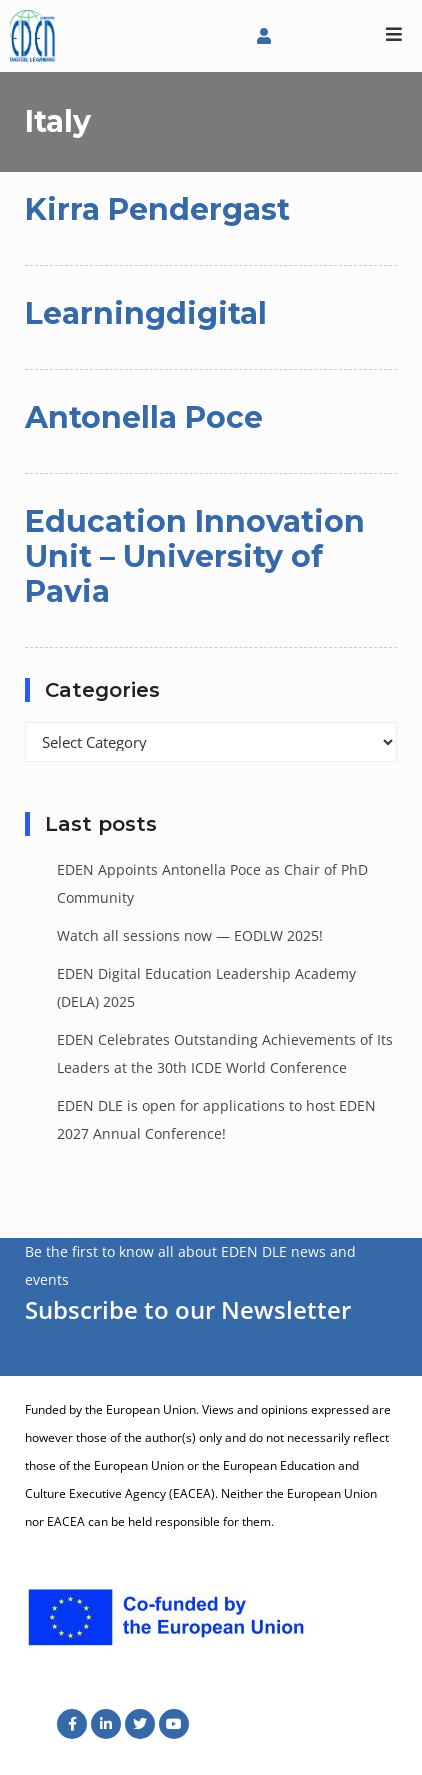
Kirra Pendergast (157, 209)
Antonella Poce (144, 417)
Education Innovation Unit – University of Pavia (195, 556)
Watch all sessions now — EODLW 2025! (190, 935)
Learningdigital (146, 313)
